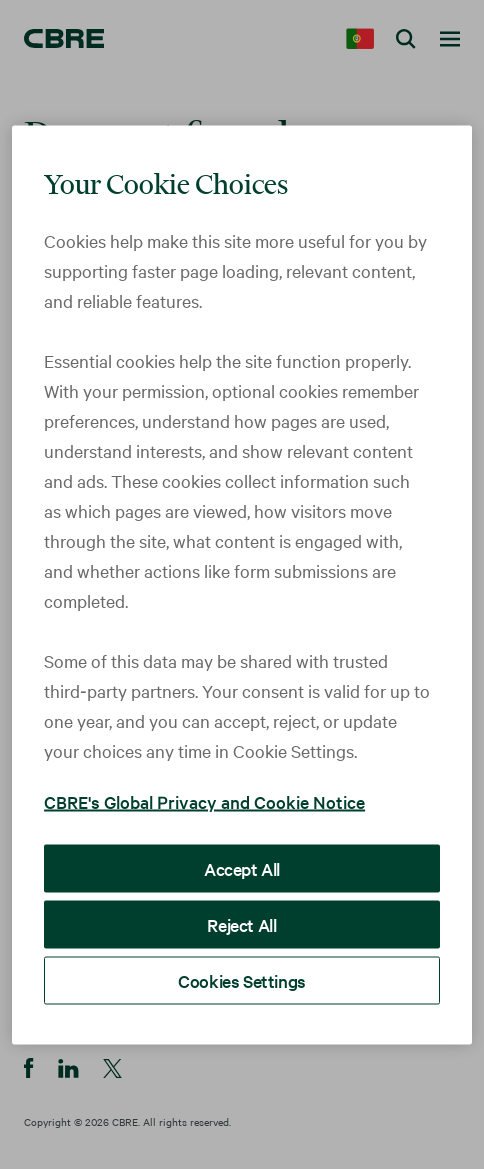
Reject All (241, 923)
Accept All (242, 867)
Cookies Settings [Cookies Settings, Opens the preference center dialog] (242, 979)
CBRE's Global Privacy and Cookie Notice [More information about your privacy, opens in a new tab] (204, 800)
